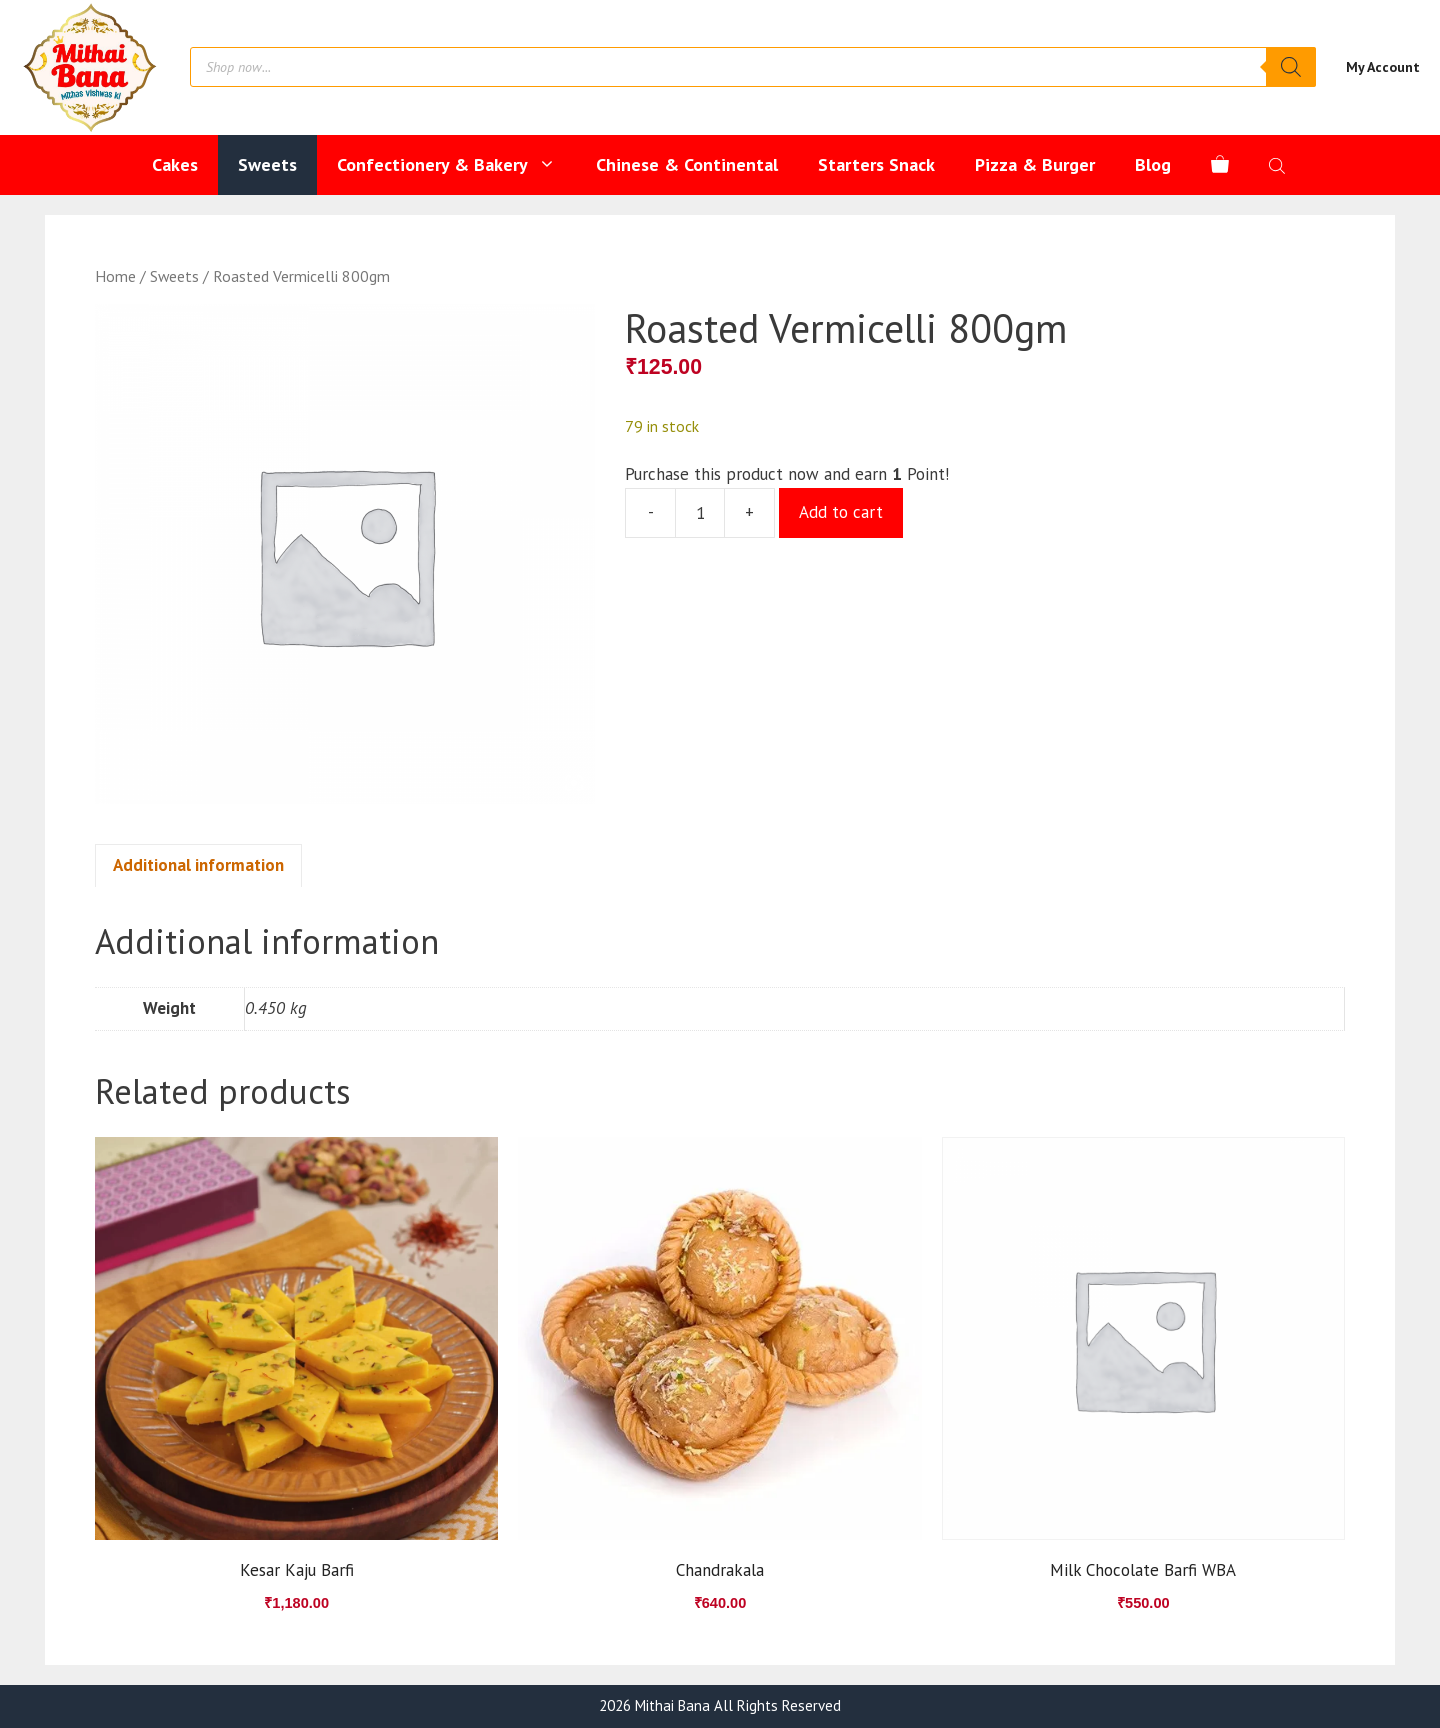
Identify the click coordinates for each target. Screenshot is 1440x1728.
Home (115, 276)
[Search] (1291, 67)
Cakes (175, 164)
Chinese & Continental (687, 164)
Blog (1153, 164)
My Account (1383, 67)
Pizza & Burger (1035, 164)
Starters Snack (876, 164)
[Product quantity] (700, 513)
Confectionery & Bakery (456, 165)
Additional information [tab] (198, 865)
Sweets (267, 164)
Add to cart (841, 512)
